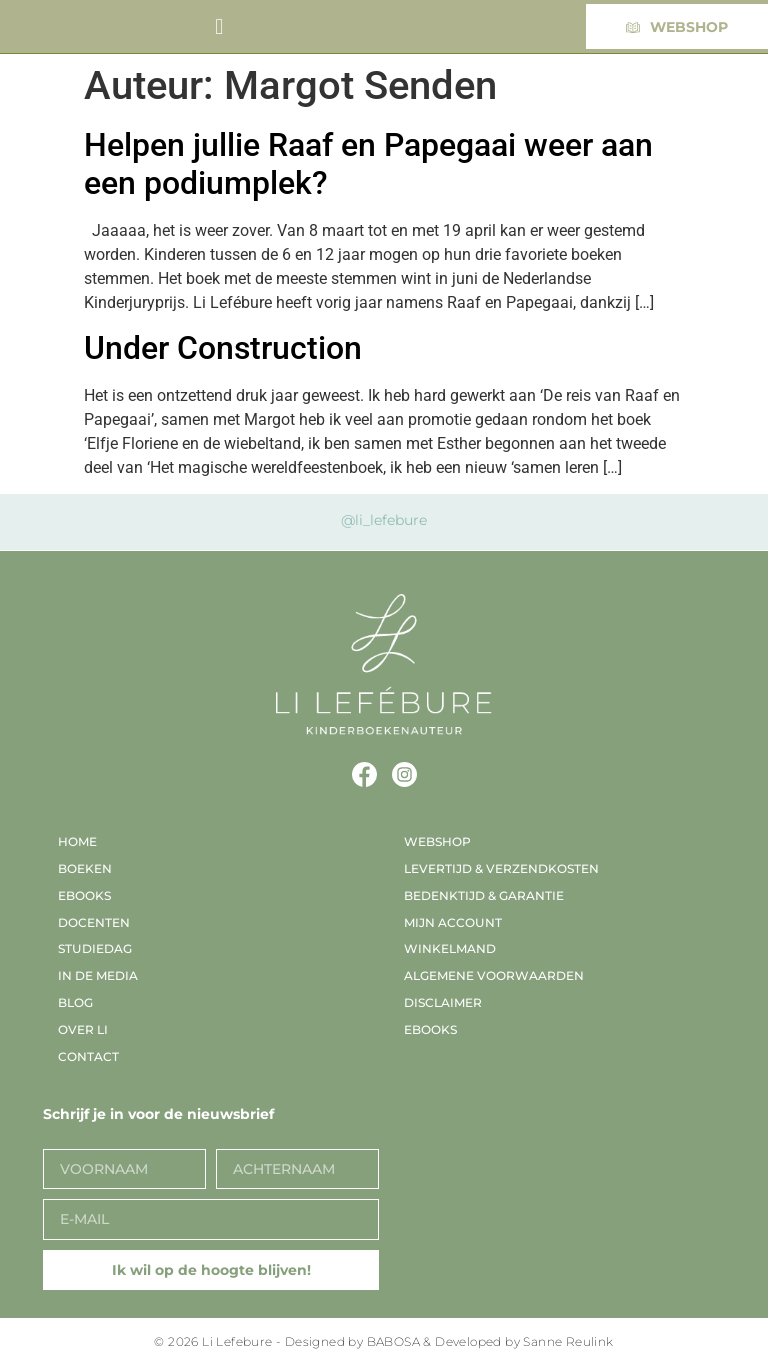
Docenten (94, 922)
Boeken (85, 868)
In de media (98, 975)
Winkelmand (450, 948)
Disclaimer (443, 1002)
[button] (219, 26)
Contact (88, 1056)
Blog (75, 1002)
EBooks (84, 895)
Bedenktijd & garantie (484, 895)
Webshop (437, 841)
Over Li (83, 1029)
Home (77, 841)
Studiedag (95, 948)
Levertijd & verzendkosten (501, 868)
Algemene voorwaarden (494, 975)
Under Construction (223, 348)
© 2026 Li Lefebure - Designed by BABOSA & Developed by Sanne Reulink (383, 1341)
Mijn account (453, 922)
